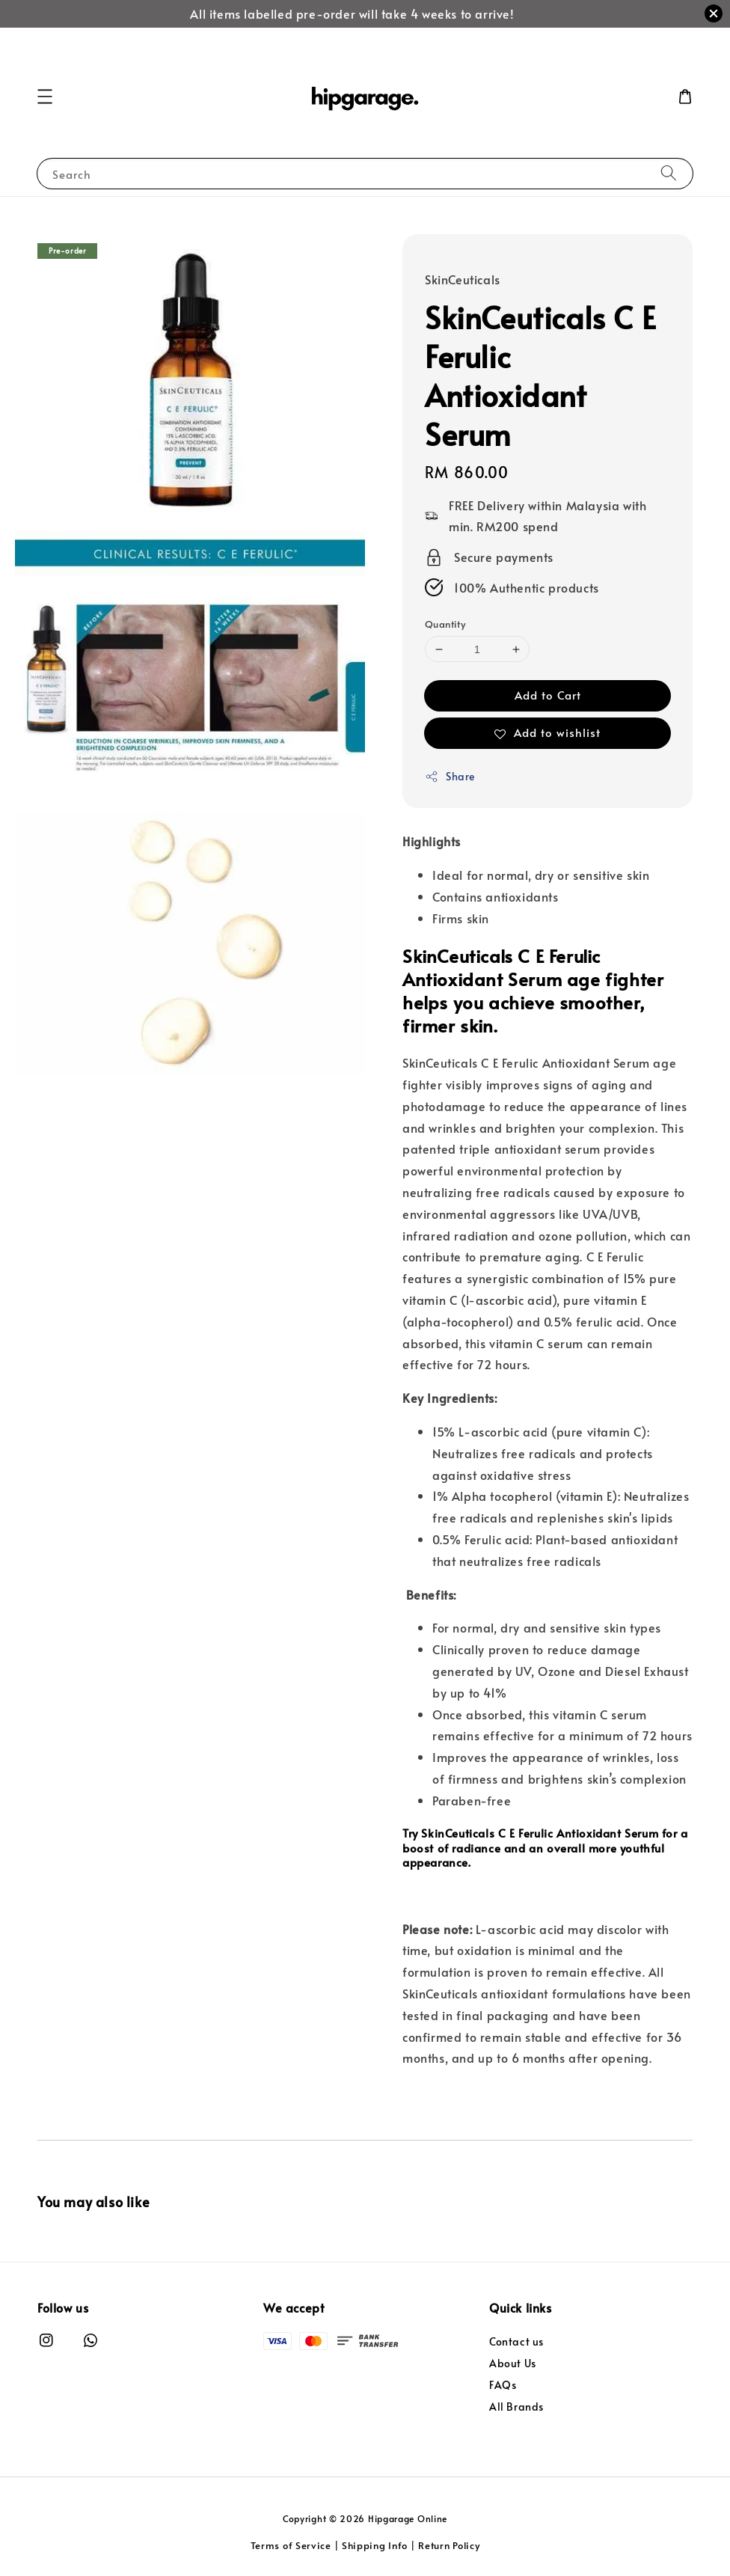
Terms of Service (291, 2545)
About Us (512, 2363)
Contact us (516, 2342)
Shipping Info (375, 2545)
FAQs (502, 2385)
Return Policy (448, 2545)
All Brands (516, 2406)
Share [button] (450, 776)
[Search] (669, 173)
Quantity (445, 624)
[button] (44, 96)
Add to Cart (548, 695)
